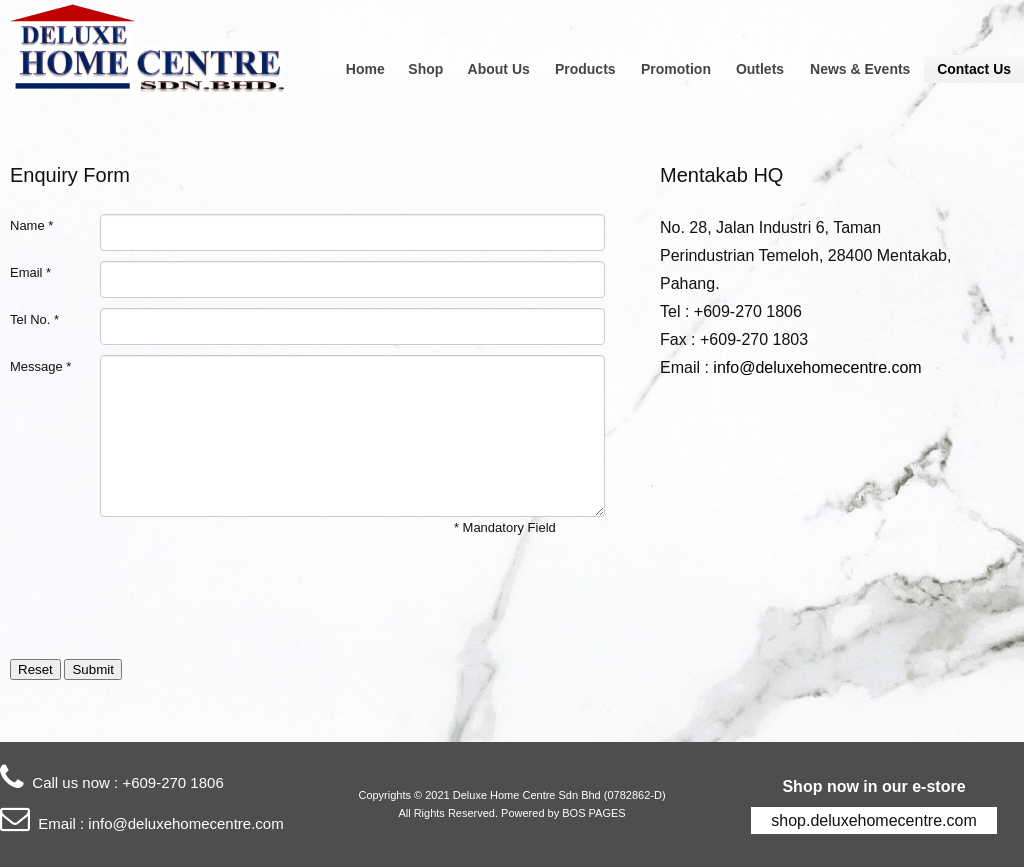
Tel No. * (34, 319)
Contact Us (974, 69)
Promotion (676, 69)
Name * (31, 225)
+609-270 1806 (172, 782)
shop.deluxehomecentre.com (873, 820)
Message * (40, 366)
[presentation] (162, 595)
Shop (425, 69)
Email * (30, 272)
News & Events (860, 69)
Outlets (760, 69)
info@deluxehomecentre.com (817, 367)
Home (365, 69)
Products (585, 69)
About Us (499, 69)
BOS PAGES (593, 813)
